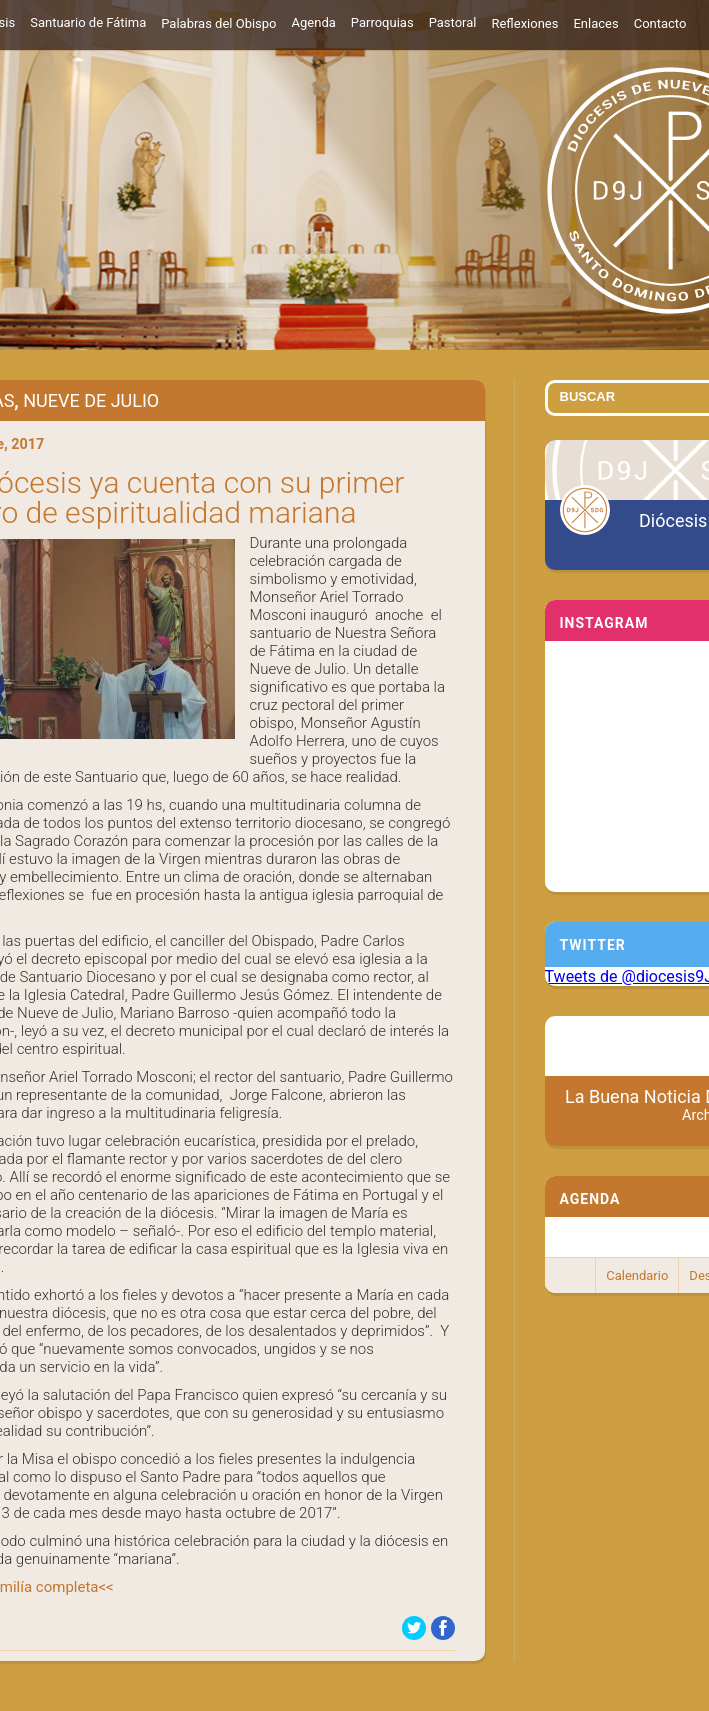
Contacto (660, 23)
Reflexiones (524, 23)
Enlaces (595, 23)
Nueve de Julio (91, 400)
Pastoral (453, 22)
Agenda (314, 22)
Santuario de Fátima (88, 22)
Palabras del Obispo (218, 23)
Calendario (637, 1275)
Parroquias (382, 22)
